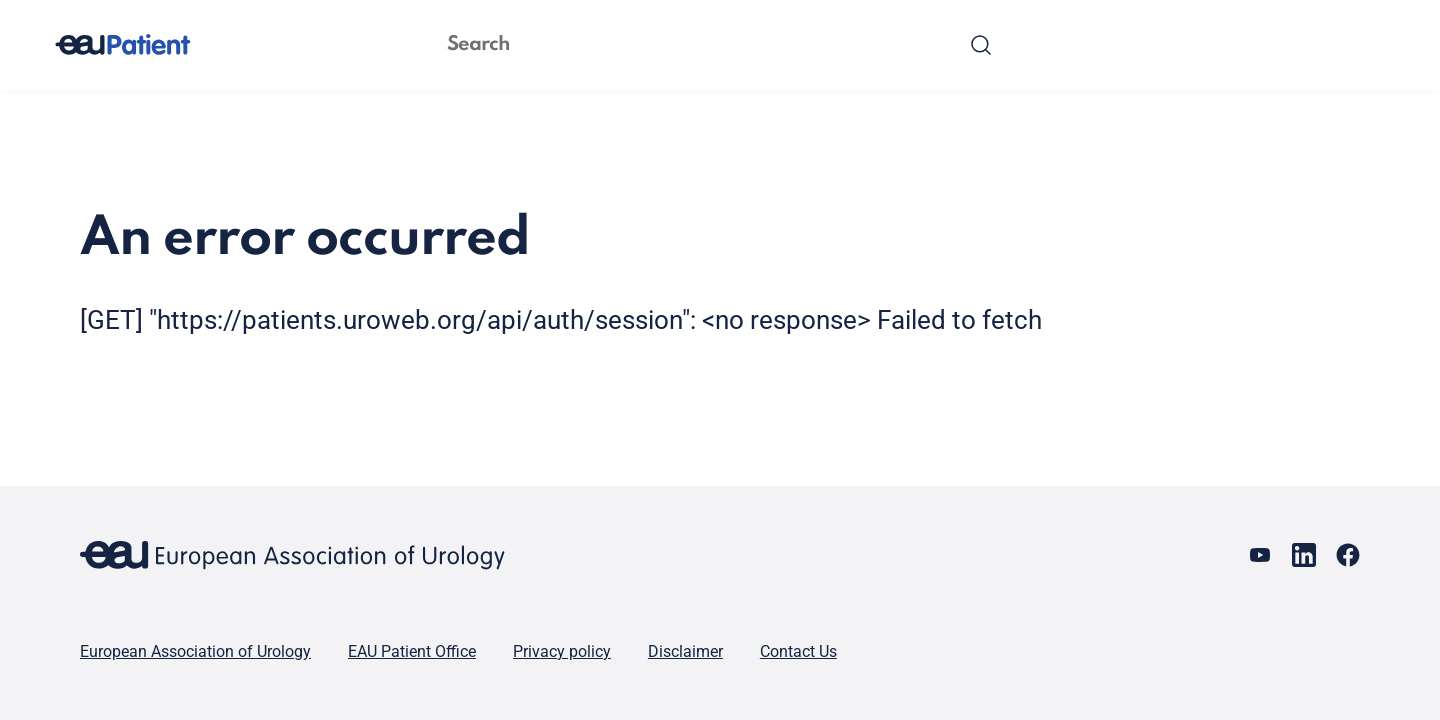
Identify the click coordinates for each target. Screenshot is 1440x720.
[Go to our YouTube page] (1260, 555)
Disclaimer (685, 651)
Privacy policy (562, 651)
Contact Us (798, 651)
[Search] (981, 45)
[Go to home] (141, 45)
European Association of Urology (195, 651)
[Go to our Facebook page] (1348, 555)
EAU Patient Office (412, 651)
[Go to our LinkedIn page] (1304, 555)
